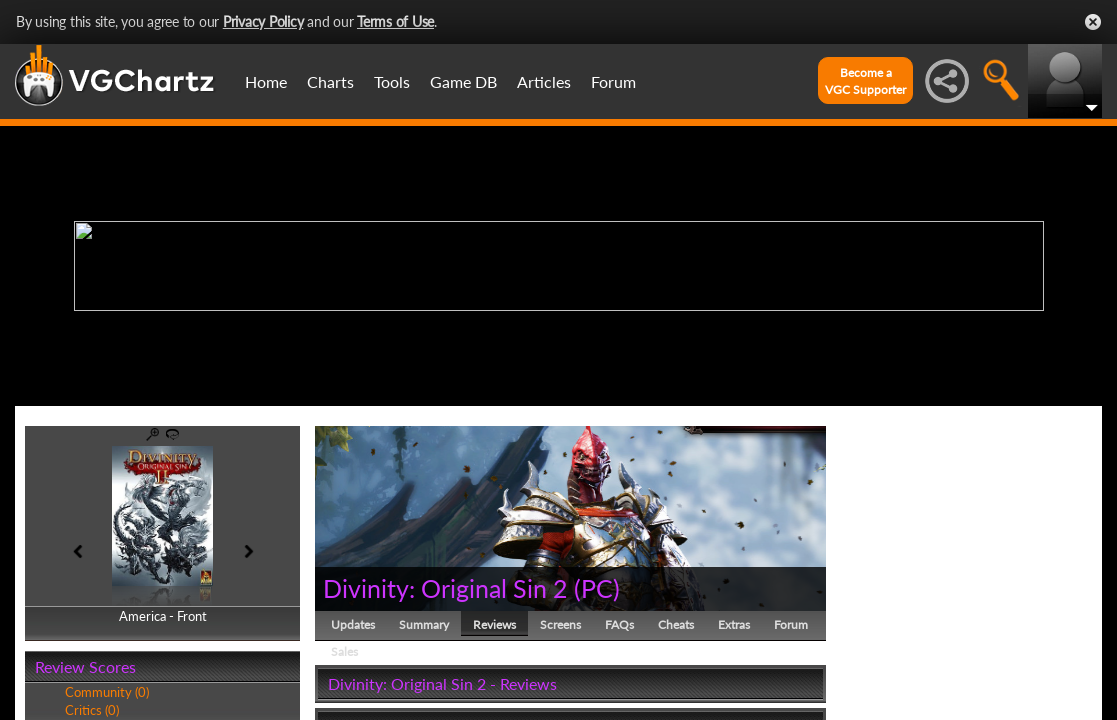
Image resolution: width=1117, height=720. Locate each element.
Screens (560, 624)
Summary (424, 624)
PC (597, 588)
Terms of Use (395, 21)
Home (266, 81)
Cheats (676, 624)
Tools (392, 81)
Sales (344, 651)
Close (1093, 22)
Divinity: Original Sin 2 (445, 588)
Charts (330, 81)
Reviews (494, 624)
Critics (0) (92, 710)
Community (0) (107, 692)
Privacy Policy (263, 21)
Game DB (463, 81)
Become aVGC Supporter (865, 81)
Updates (353, 624)
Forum (613, 81)
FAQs (619, 624)
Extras (734, 624)
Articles (544, 81)
